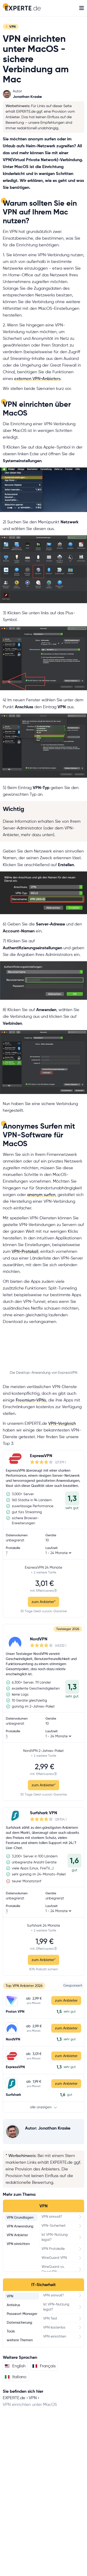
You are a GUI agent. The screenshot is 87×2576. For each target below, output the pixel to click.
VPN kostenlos (62, 2327)
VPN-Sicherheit (62, 2225)
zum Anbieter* (43, 1602)
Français (44, 2366)
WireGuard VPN (62, 2257)
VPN (43, 2205)
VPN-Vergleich (62, 1423)
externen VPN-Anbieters (37, 378)
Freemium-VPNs (31, 1400)
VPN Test (62, 2318)
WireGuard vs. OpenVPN (62, 2269)
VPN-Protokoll (25, 1251)
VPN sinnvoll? (62, 2216)
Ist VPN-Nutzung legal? (62, 2237)
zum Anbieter (66, 2000)
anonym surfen (41, 1194)
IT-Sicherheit (43, 2284)
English (15, 2366)
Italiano (15, 2376)
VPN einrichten (62, 2336)
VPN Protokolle (62, 2248)
